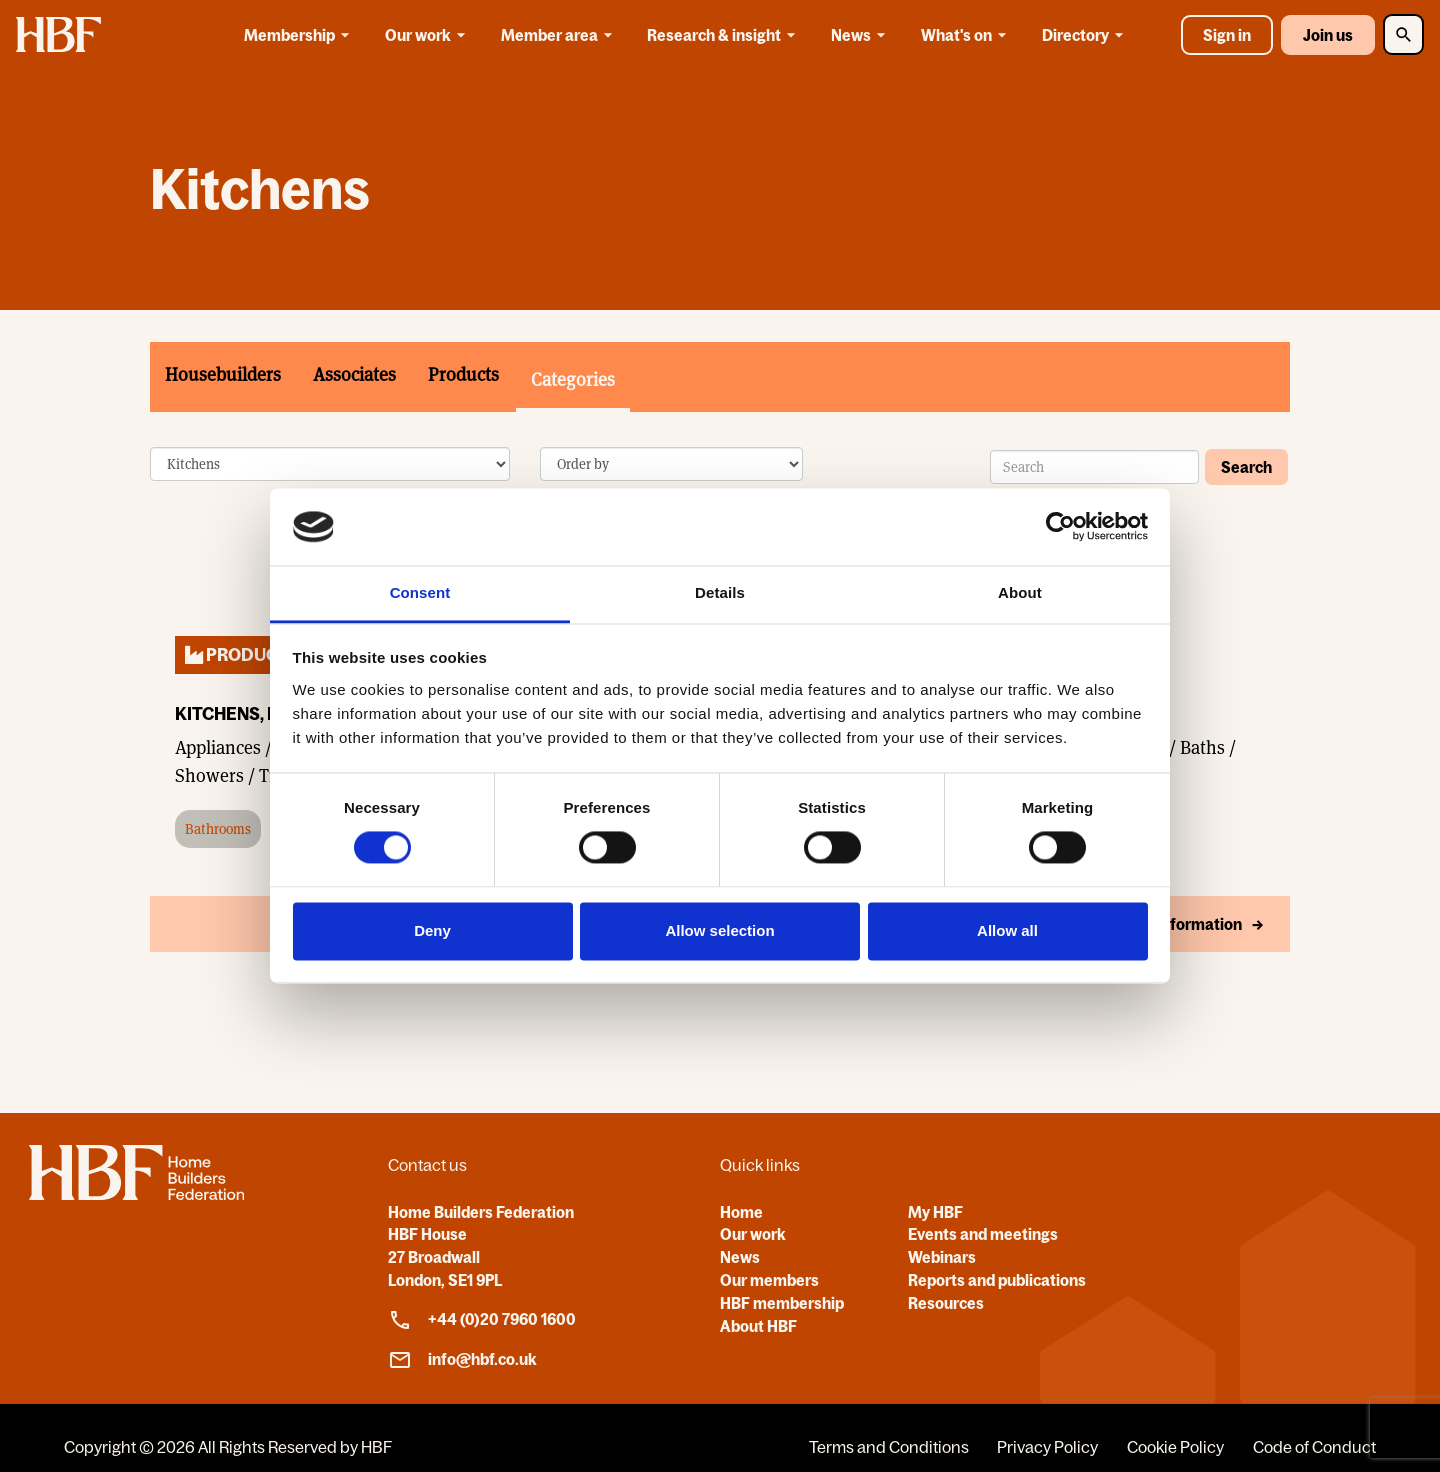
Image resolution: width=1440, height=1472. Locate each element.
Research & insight (724, 35)
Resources (946, 1303)
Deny (432, 930)
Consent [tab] (420, 592)
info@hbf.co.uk (462, 1360)
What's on (967, 35)
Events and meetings (983, 1234)
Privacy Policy (1047, 1447)
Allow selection (719, 930)
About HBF (758, 1326)
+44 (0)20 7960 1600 (482, 1320)
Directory (1086, 35)
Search (1246, 467)
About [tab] (1020, 592)
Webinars (942, 1257)
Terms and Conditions (889, 1447)
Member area (560, 35)
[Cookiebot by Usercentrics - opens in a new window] (1060, 527)
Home (741, 1212)
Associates (354, 374)
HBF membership (782, 1303)
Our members (769, 1280)
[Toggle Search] (1403, 34)
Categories (573, 379)
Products (463, 374)
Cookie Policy (1175, 1447)
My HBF (935, 1212)
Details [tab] (720, 592)
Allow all (1007, 930)
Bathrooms (218, 830)
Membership (300, 35)
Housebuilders (223, 374)
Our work (428, 35)
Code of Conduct (1314, 1447)
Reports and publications (997, 1280)
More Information (1179, 925)
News (861, 35)
